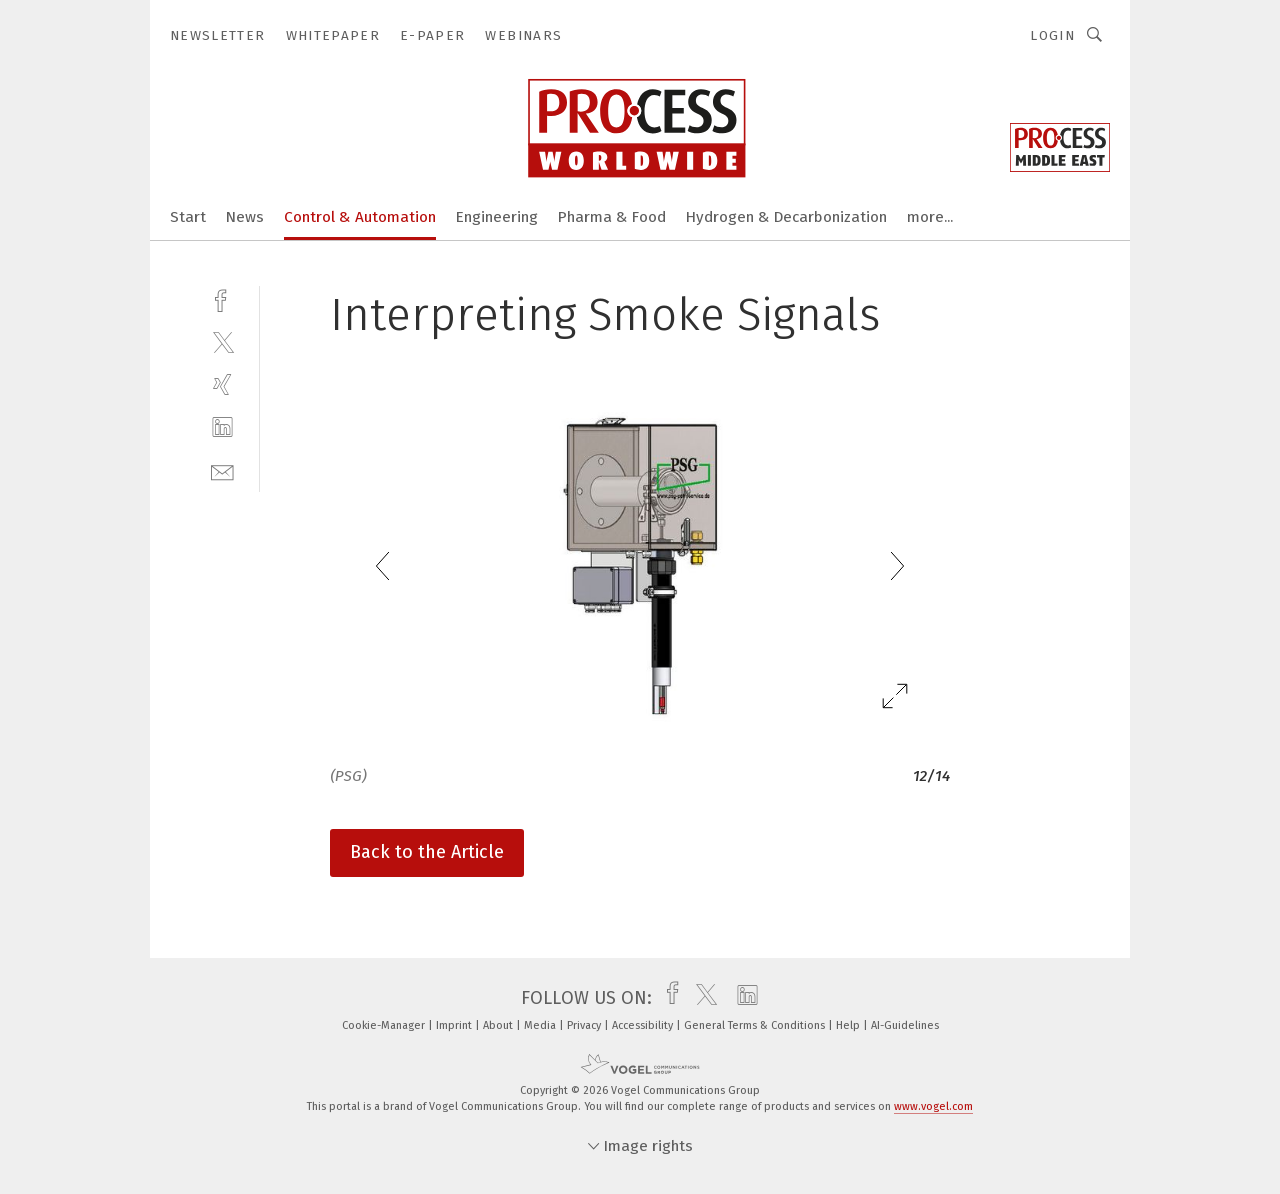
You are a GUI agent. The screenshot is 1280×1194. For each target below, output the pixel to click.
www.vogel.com (933, 1106)
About (499, 1025)
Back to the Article (427, 852)
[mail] (222, 470)
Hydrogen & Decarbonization (786, 217)
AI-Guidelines (905, 1025)
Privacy (585, 1025)
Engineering (497, 217)
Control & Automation (360, 217)
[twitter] (222, 341)
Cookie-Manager (385, 1025)
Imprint (455, 1025)
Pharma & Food (612, 217)
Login (1052, 35)
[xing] (222, 384)
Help (849, 1025)
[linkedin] (222, 427)
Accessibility (644, 1025)
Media (541, 1025)
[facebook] (222, 298)
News (245, 217)
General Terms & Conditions (756, 1025)
